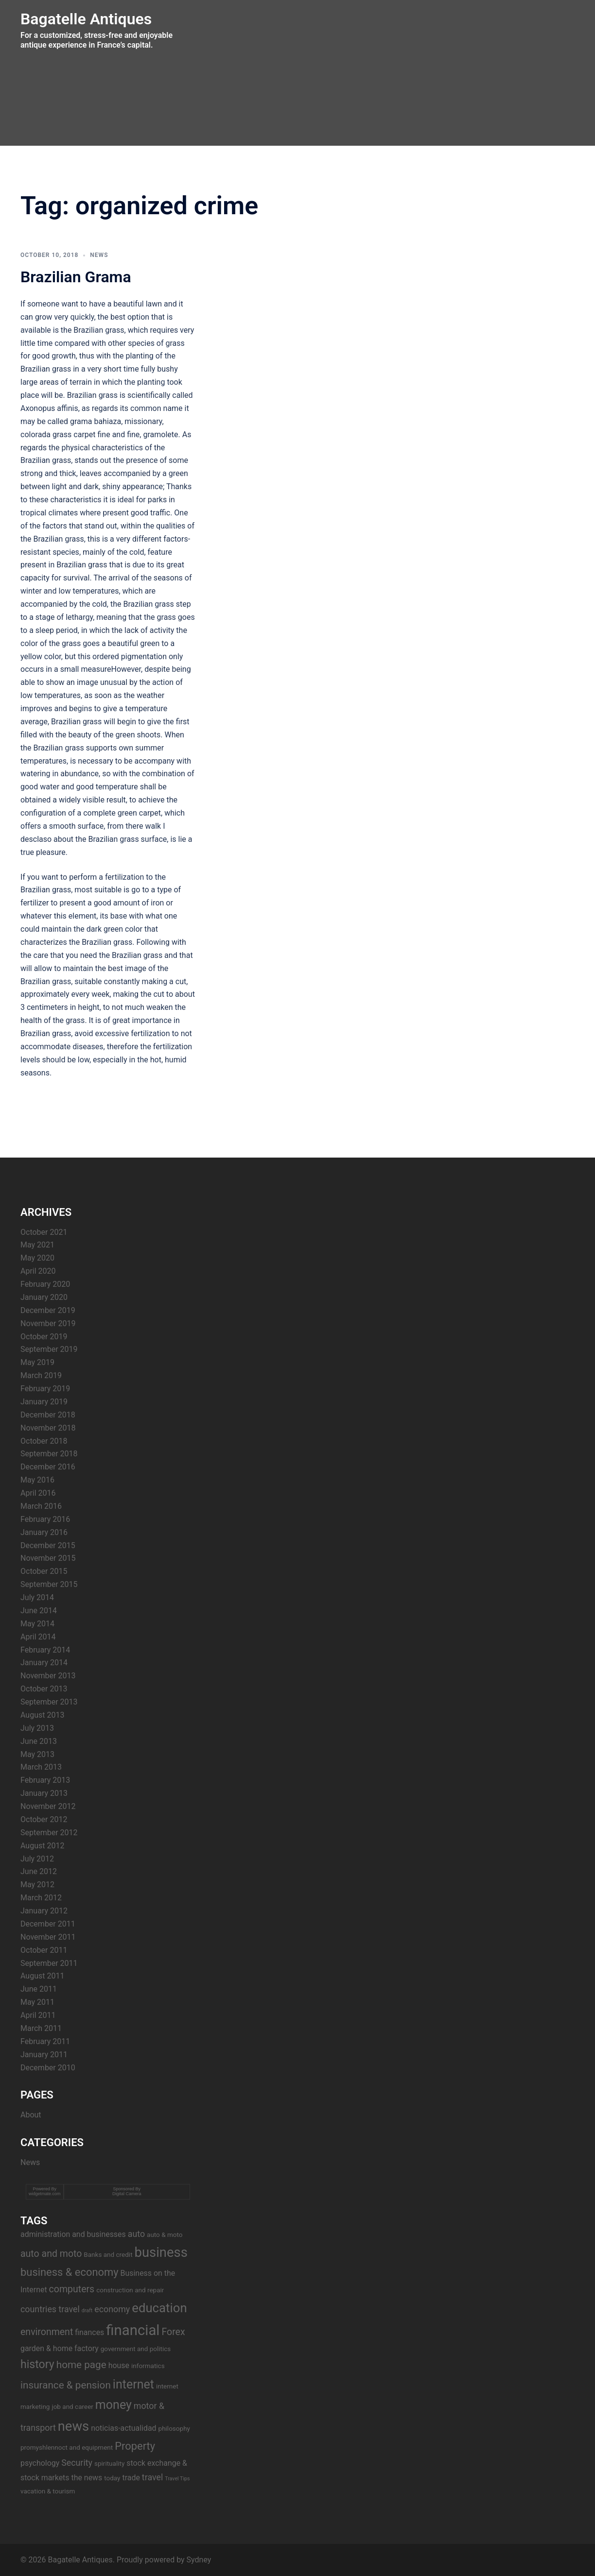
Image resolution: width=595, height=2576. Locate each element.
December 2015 (47, 1545)
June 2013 (38, 1741)
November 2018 (47, 1428)
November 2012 (47, 1806)
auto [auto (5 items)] (136, 2234)
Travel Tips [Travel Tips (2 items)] (177, 2478)
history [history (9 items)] (37, 2364)
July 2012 (37, 1858)
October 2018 (43, 1441)
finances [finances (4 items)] (89, 2332)
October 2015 (43, 1571)
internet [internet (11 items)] (133, 2384)
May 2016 (37, 1479)
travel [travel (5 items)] (152, 2477)
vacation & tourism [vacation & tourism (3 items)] (47, 2491)
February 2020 (45, 1284)
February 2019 (45, 1388)
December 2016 (47, 1466)
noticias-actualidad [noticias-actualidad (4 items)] (123, 2428)
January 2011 (44, 2054)
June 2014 (38, 1610)
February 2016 (45, 1519)
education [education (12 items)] (159, 2308)
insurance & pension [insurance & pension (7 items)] (65, 2385)
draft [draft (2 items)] (87, 2310)
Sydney (199, 2559)
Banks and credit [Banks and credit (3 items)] (108, 2254)
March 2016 (41, 1506)
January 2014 (44, 1662)
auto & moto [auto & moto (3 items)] (164, 2234)
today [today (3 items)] (112, 2478)
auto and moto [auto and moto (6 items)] (51, 2253)
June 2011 (38, 1989)
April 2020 (38, 1271)
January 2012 (44, 1910)
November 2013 (47, 1675)
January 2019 (44, 1401)
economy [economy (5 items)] (112, 2309)
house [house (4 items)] (118, 2365)
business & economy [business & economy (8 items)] (69, 2272)
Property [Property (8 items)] (135, 2446)
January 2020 (44, 1297)
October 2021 (43, 1232)
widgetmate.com (45, 2193)
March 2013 (41, 1767)
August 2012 (42, 1845)
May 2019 (37, 1362)
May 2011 (37, 2002)
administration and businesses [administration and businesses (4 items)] (73, 2234)
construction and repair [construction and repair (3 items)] (130, 2290)
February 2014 (45, 1650)
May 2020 (37, 1257)
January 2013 (44, 1793)
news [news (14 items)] (73, 2426)
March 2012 (41, 1897)
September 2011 (49, 1963)
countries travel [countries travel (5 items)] (50, 2309)
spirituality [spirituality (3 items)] (109, 2463)
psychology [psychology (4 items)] (39, 2463)
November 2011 (47, 1937)
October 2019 (43, 1336)
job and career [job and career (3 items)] (72, 2406)
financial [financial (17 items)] (132, 2330)
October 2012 (43, 1819)
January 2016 (44, 1532)
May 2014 (37, 1623)
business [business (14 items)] (161, 2252)
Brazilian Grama (75, 277)
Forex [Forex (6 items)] (173, 2331)
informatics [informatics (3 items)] (148, 2366)
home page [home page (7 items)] (81, 2365)
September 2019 (49, 1349)
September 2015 (49, 1584)
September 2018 (49, 1453)
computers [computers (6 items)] (72, 2289)
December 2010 (47, 2067)
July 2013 (37, 1728)
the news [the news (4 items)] (86, 2477)
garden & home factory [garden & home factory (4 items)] (59, 2348)
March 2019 (41, 1375)
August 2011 (42, 1975)
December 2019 (47, 1310)
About (30, 2114)
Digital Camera (126, 2193)
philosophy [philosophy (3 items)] (174, 2428)
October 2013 (43, 1688)
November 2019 (47, 1323)
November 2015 (47, 1558)
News (99, 255)
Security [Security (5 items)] (76, 2462)
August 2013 (42, 1715)
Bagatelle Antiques (86, 19)
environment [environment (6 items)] (46, 2331)
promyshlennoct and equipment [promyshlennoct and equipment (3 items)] (66, 2447)
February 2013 (45, 1780)
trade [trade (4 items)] (131, 2477)
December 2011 (47, 1923)
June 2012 (38, 1871)
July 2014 (37, 1597)
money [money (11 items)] (113, 2405)
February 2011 (45, 2041)
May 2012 (37, 1884)
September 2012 (49, 1832)
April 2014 (38, 1636)
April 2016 (38, 1493)
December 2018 (47, 1414)
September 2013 (49, 1701)
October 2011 (43, 1950)
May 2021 (37, 1244)
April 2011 (38, 2015)
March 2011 (41, 2028)
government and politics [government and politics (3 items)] (136, 2349)
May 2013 (37, 1754)
